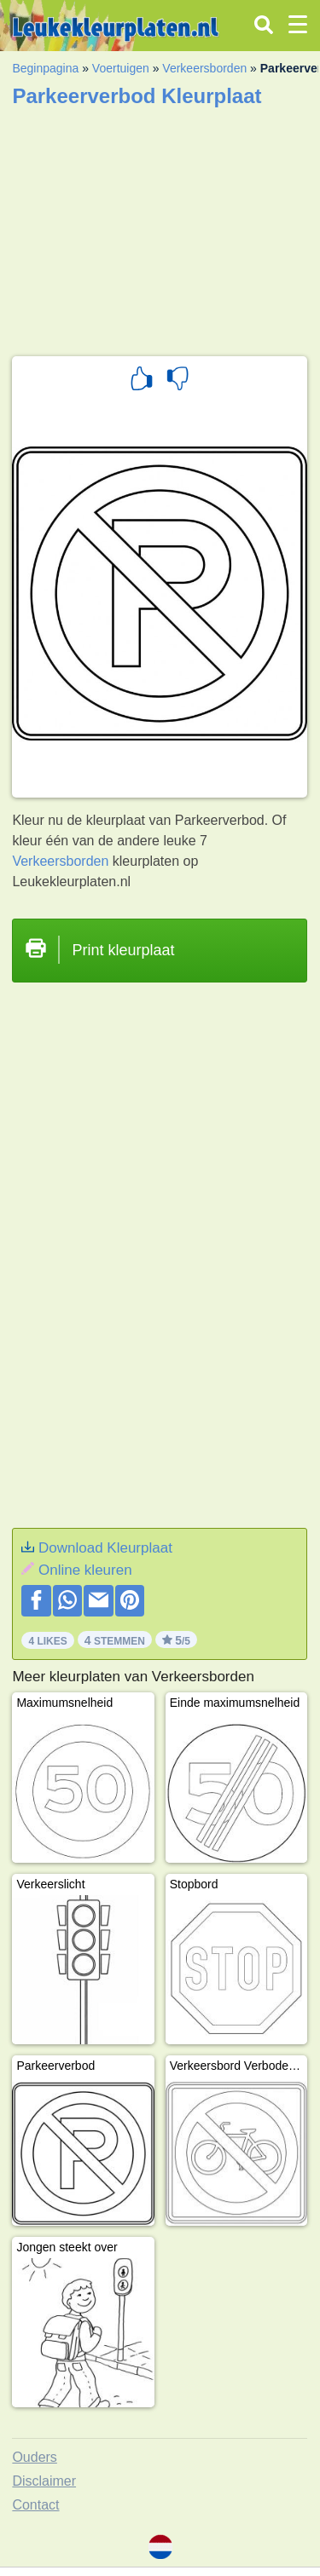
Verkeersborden (204, 68)
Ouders (34, 2457)
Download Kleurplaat (105, 1548)
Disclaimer (44, 2481)
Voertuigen (120, 68)
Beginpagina (45, 68)
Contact (35, 2505)
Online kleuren (85, 1570)
